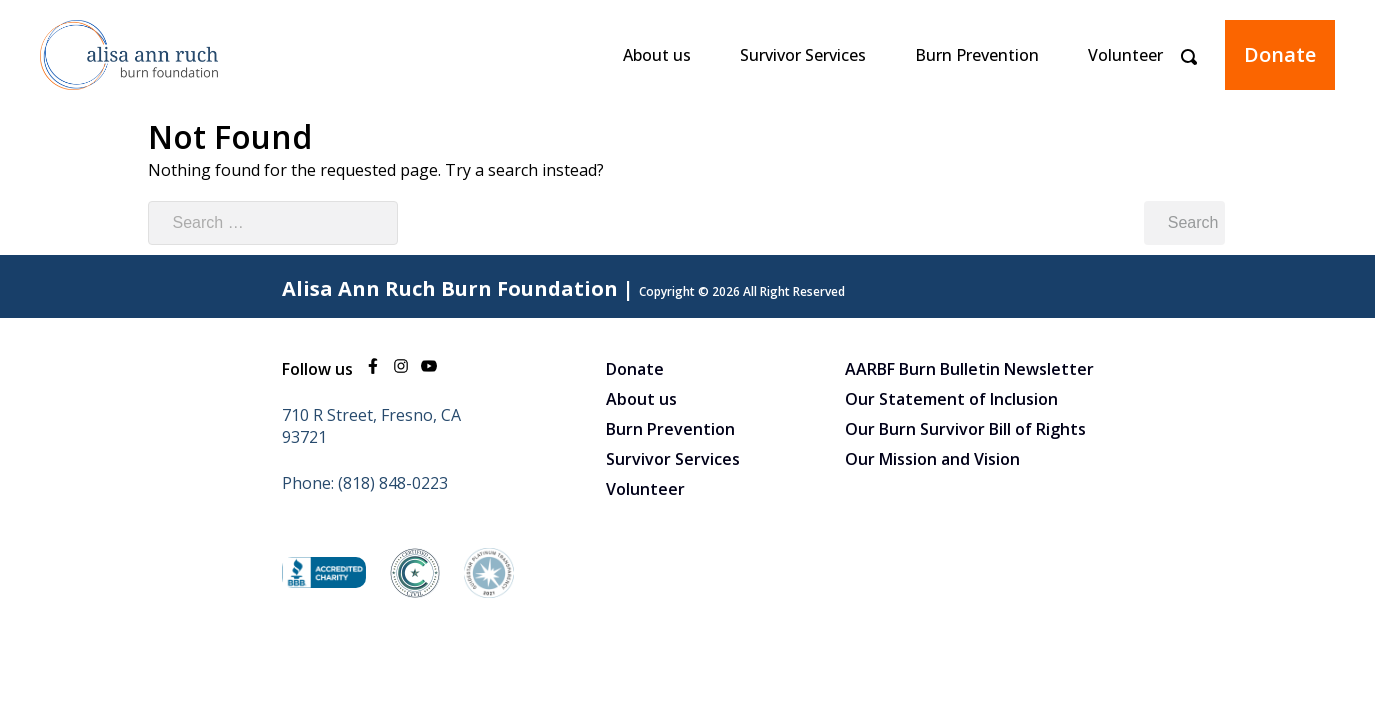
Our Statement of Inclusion (951, 399)
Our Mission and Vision (932, 459)
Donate (1280, 54)
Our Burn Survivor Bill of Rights (965, 429)
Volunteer (1125, 55)
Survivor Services (803, 55)
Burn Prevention (977, 55)
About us (657, 55)
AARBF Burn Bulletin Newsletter (969, 369)
